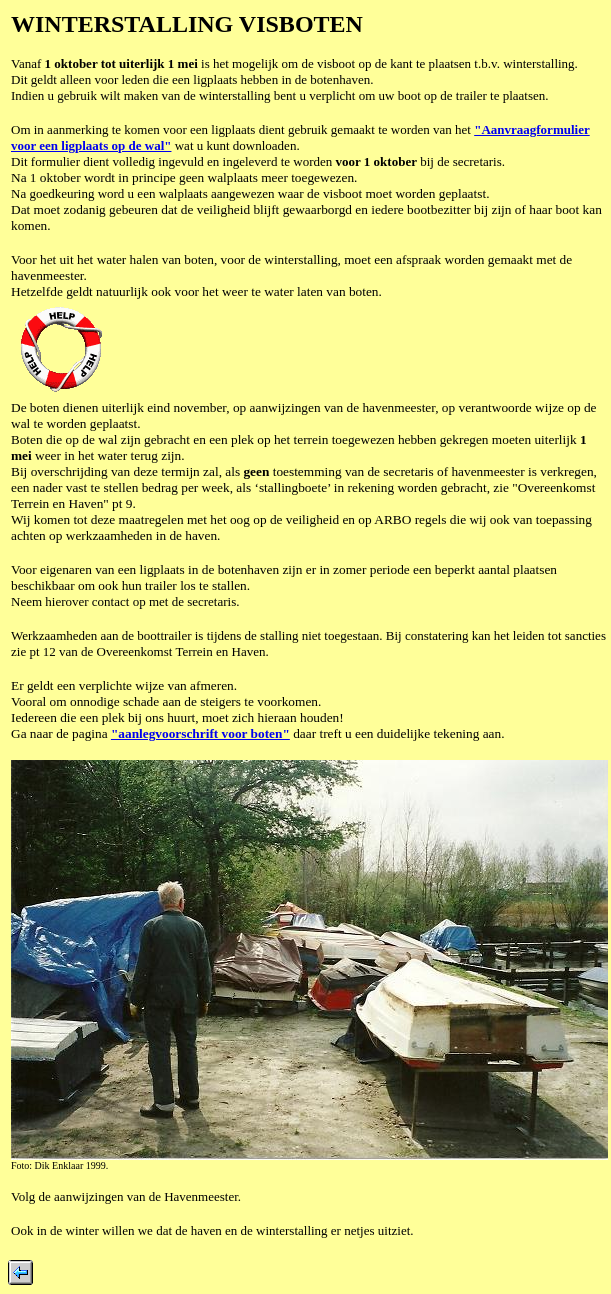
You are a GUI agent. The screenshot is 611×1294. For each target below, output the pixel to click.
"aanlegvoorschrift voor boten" (200, 733)
